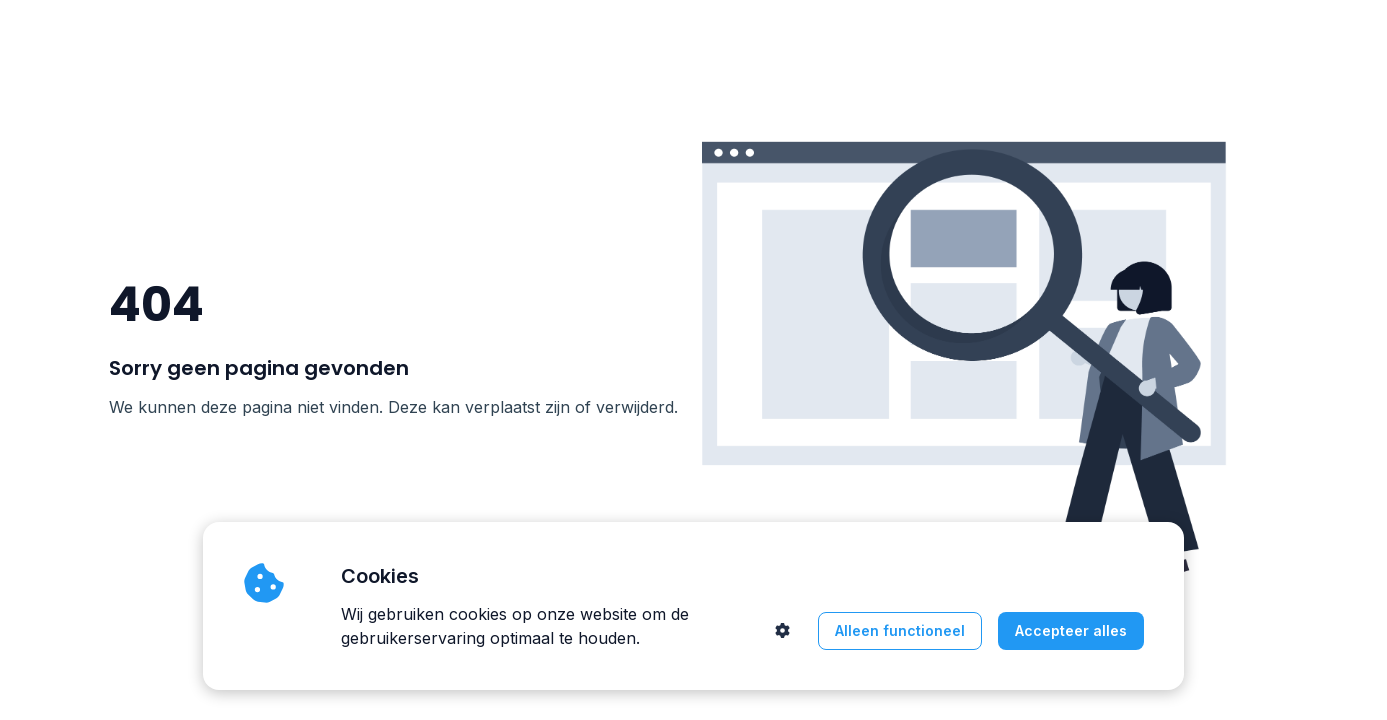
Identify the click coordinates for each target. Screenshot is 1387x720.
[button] (782, 630)
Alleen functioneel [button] (900, 630)
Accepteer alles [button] (1071, 630)
